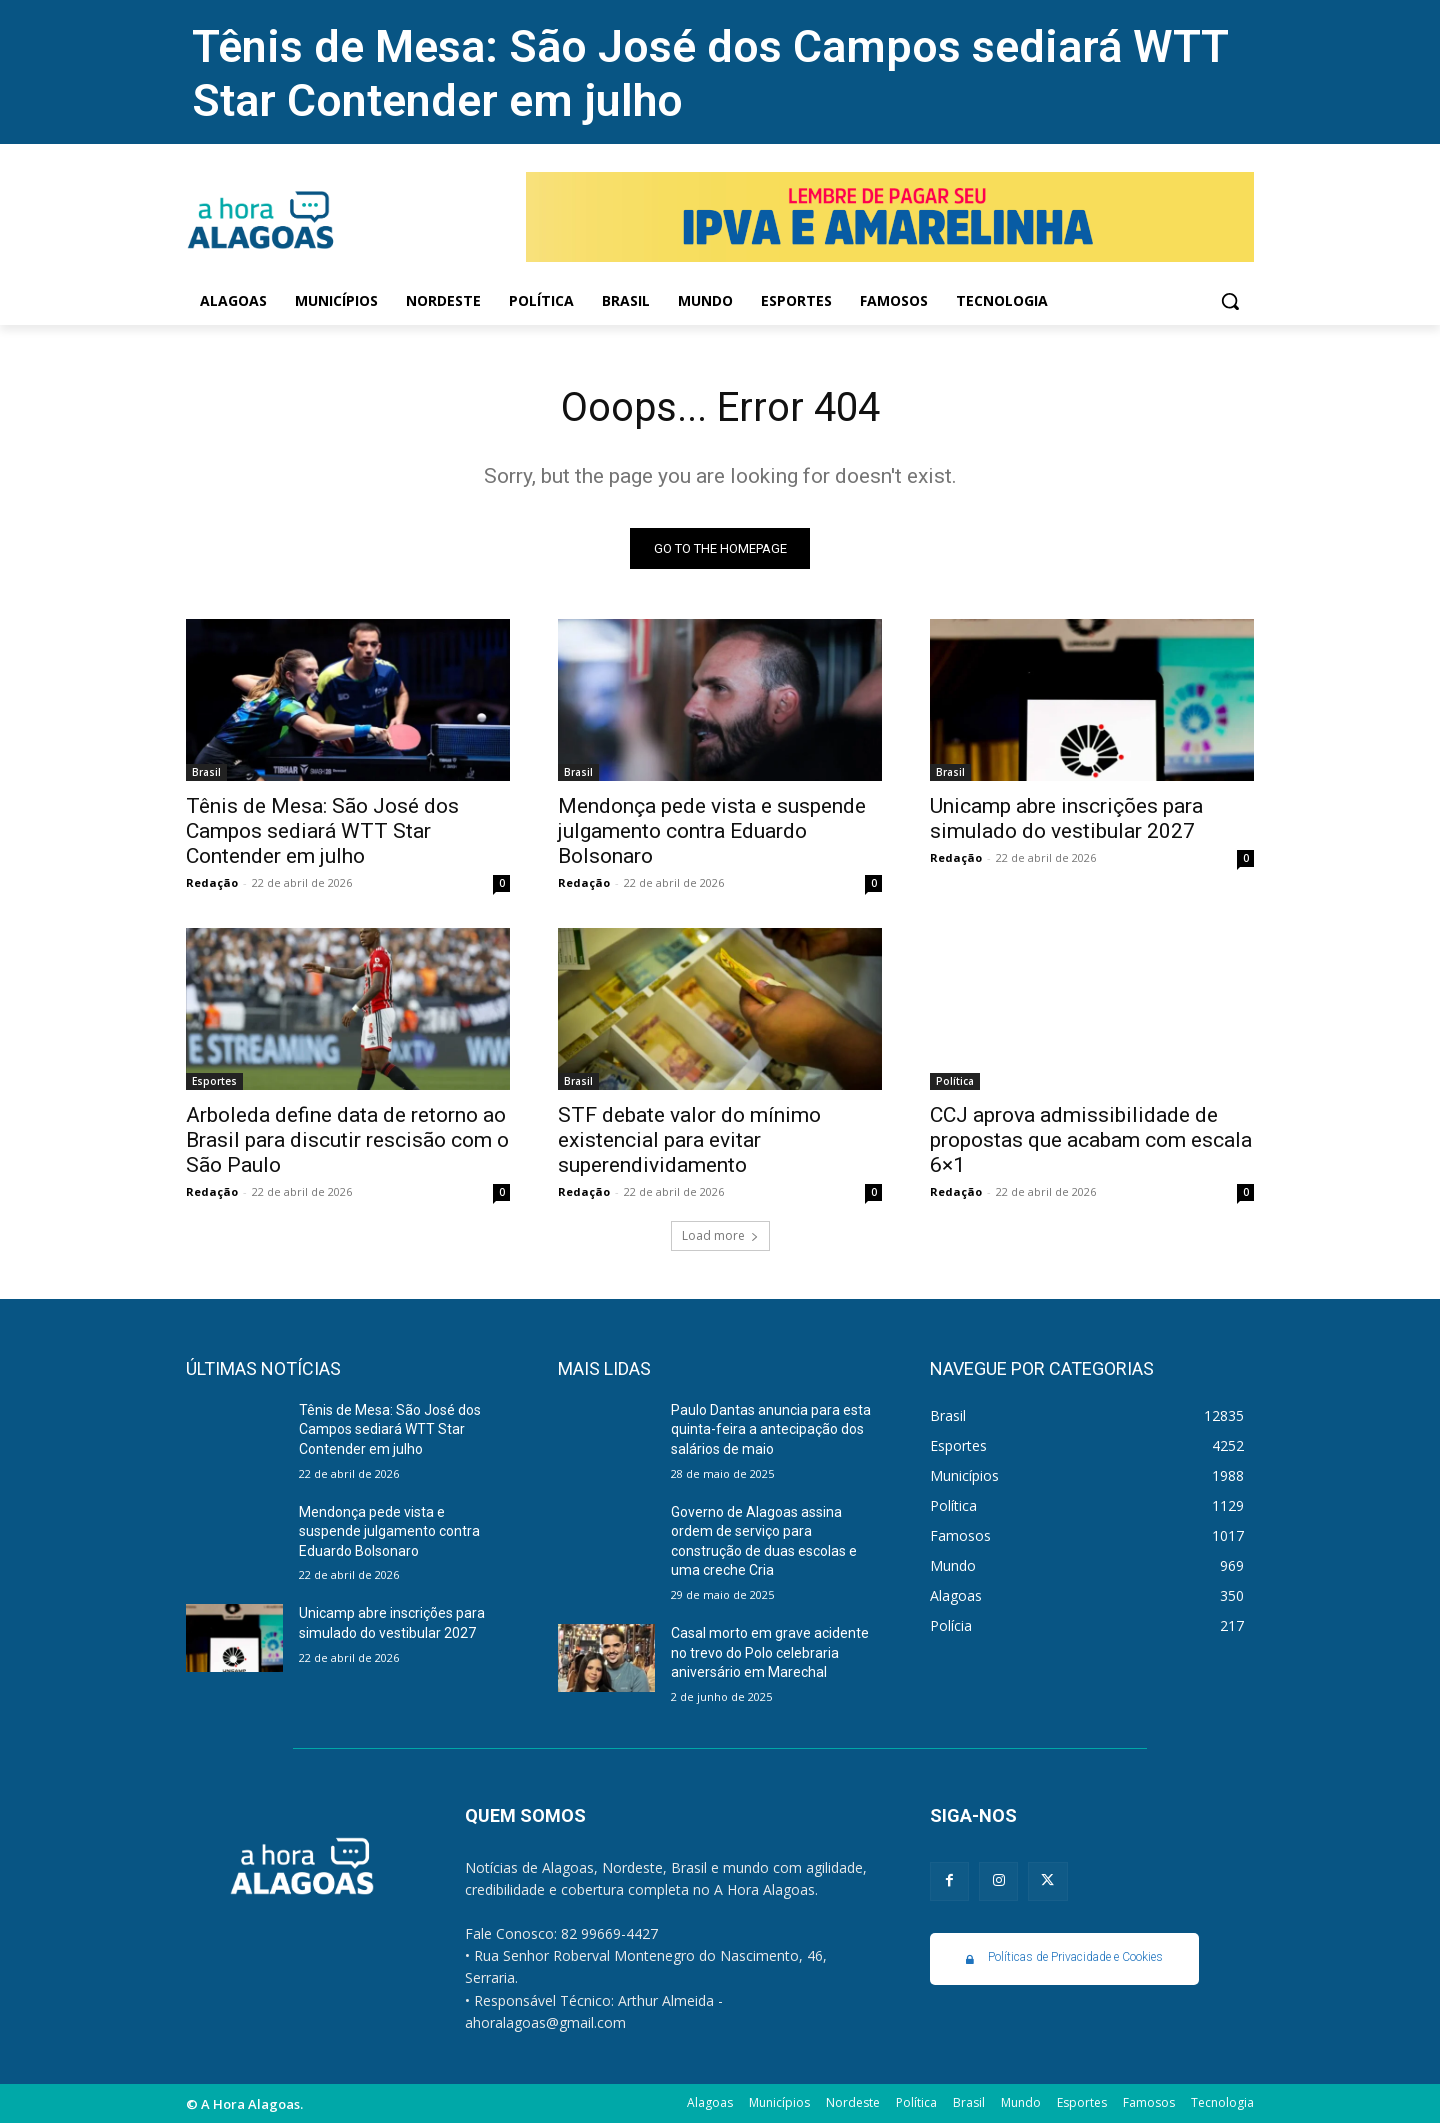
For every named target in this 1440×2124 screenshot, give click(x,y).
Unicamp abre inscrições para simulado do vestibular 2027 (1066, 818)
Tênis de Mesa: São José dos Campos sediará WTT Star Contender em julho (322, 831)
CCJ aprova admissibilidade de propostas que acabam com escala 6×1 (1091, 1140)
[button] (1230, 301)
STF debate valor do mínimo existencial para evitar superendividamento (689, 1140)
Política (955, 1081)
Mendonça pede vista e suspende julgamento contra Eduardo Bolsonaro (712, 831)
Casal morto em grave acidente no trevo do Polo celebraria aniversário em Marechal (770, 1652)
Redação (212, 882)
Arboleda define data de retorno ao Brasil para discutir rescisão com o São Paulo (347, 1140)
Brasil (206, 772)
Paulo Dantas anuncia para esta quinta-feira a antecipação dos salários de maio (771, 1429)
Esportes (214, 1081)
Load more (720, 1235)
